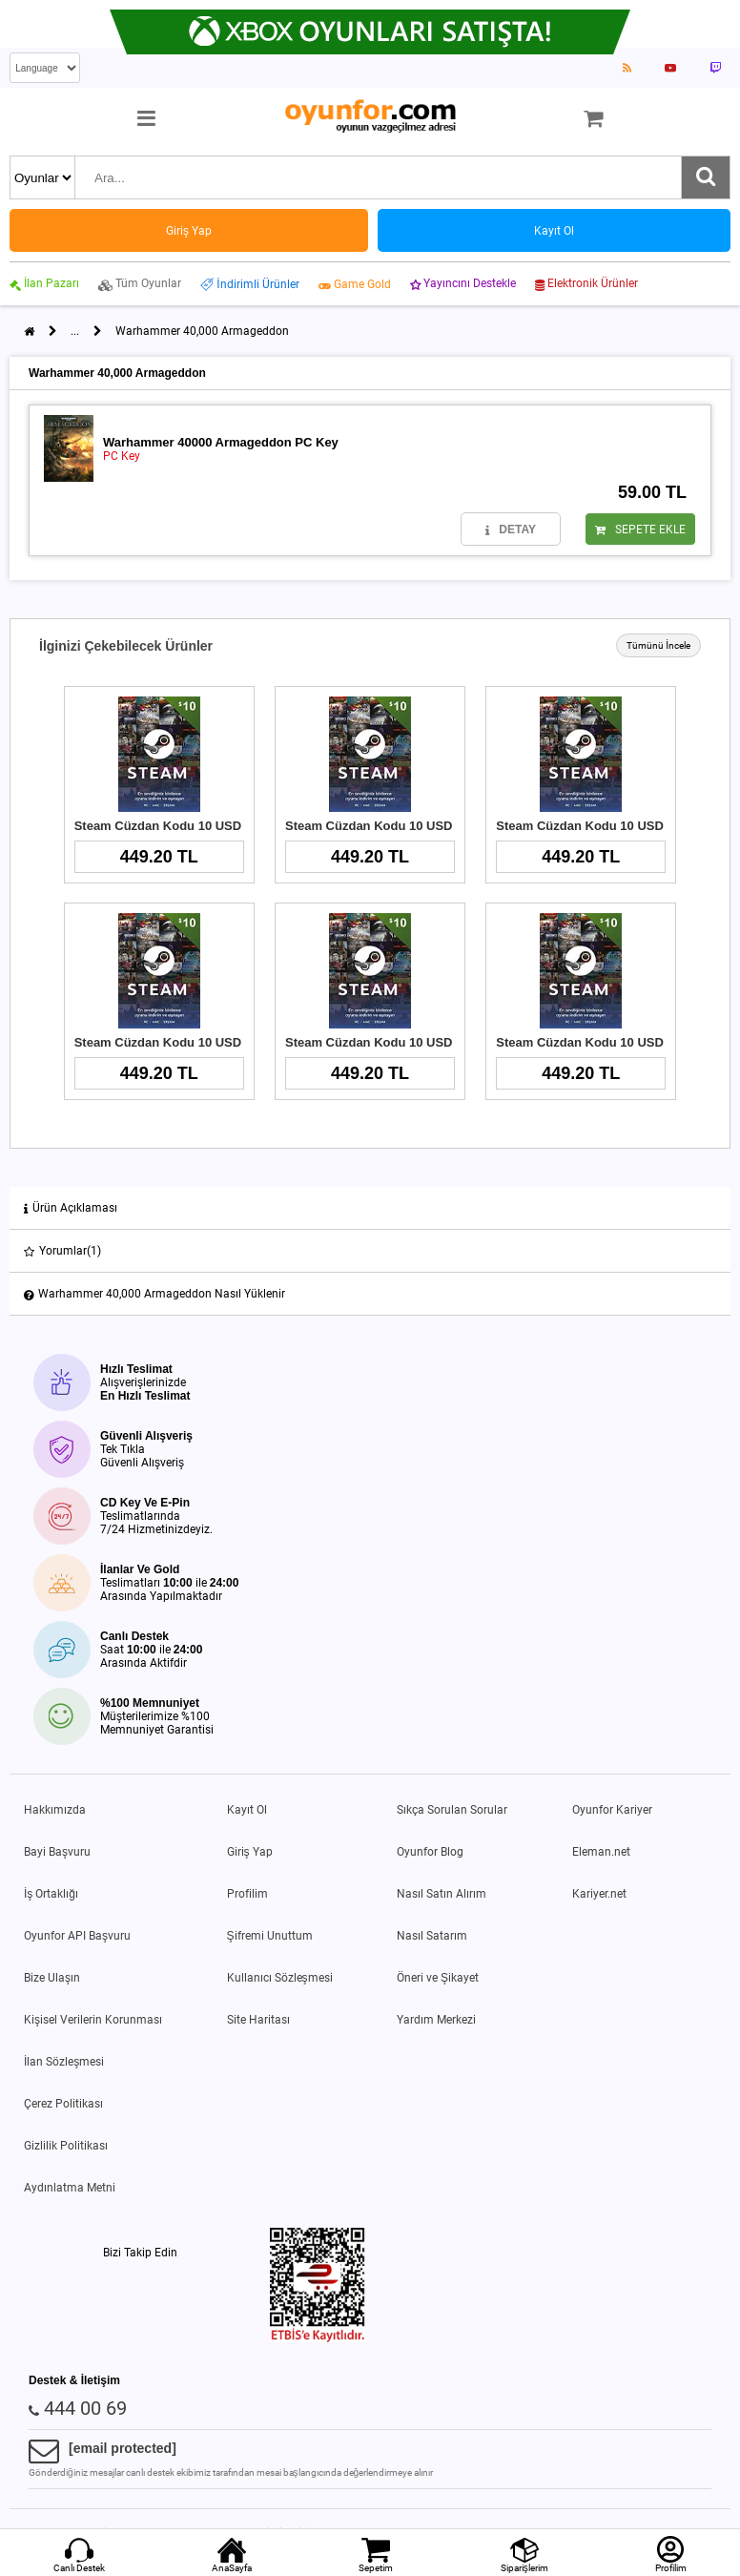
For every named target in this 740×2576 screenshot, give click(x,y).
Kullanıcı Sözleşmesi (280, 1977)
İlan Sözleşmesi (64, 2061)
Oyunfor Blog (430, 1852)
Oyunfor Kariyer (612, 1810)
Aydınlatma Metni (69, 2187)
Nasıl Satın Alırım (441, 1894)
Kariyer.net (599, 1894)
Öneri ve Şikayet (438, 1977)
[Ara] (705, 177)
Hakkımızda (55, 1810)
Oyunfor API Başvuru (77, 1935)
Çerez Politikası (63, 2103)
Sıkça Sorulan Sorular (452, 1810)
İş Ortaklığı (51, 1894)
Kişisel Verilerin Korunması (93, 2019)
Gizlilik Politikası (66, 2145)
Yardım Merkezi (436, 2019)
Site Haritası (258, 2019)
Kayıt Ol (247, 1810)
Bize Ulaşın (52, 1977)
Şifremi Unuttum (270, 1935)
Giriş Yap (250, 1852)
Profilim (247, 1894)
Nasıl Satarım (432, 1935)
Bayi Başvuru (57, 1852)
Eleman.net (601, 1852)
